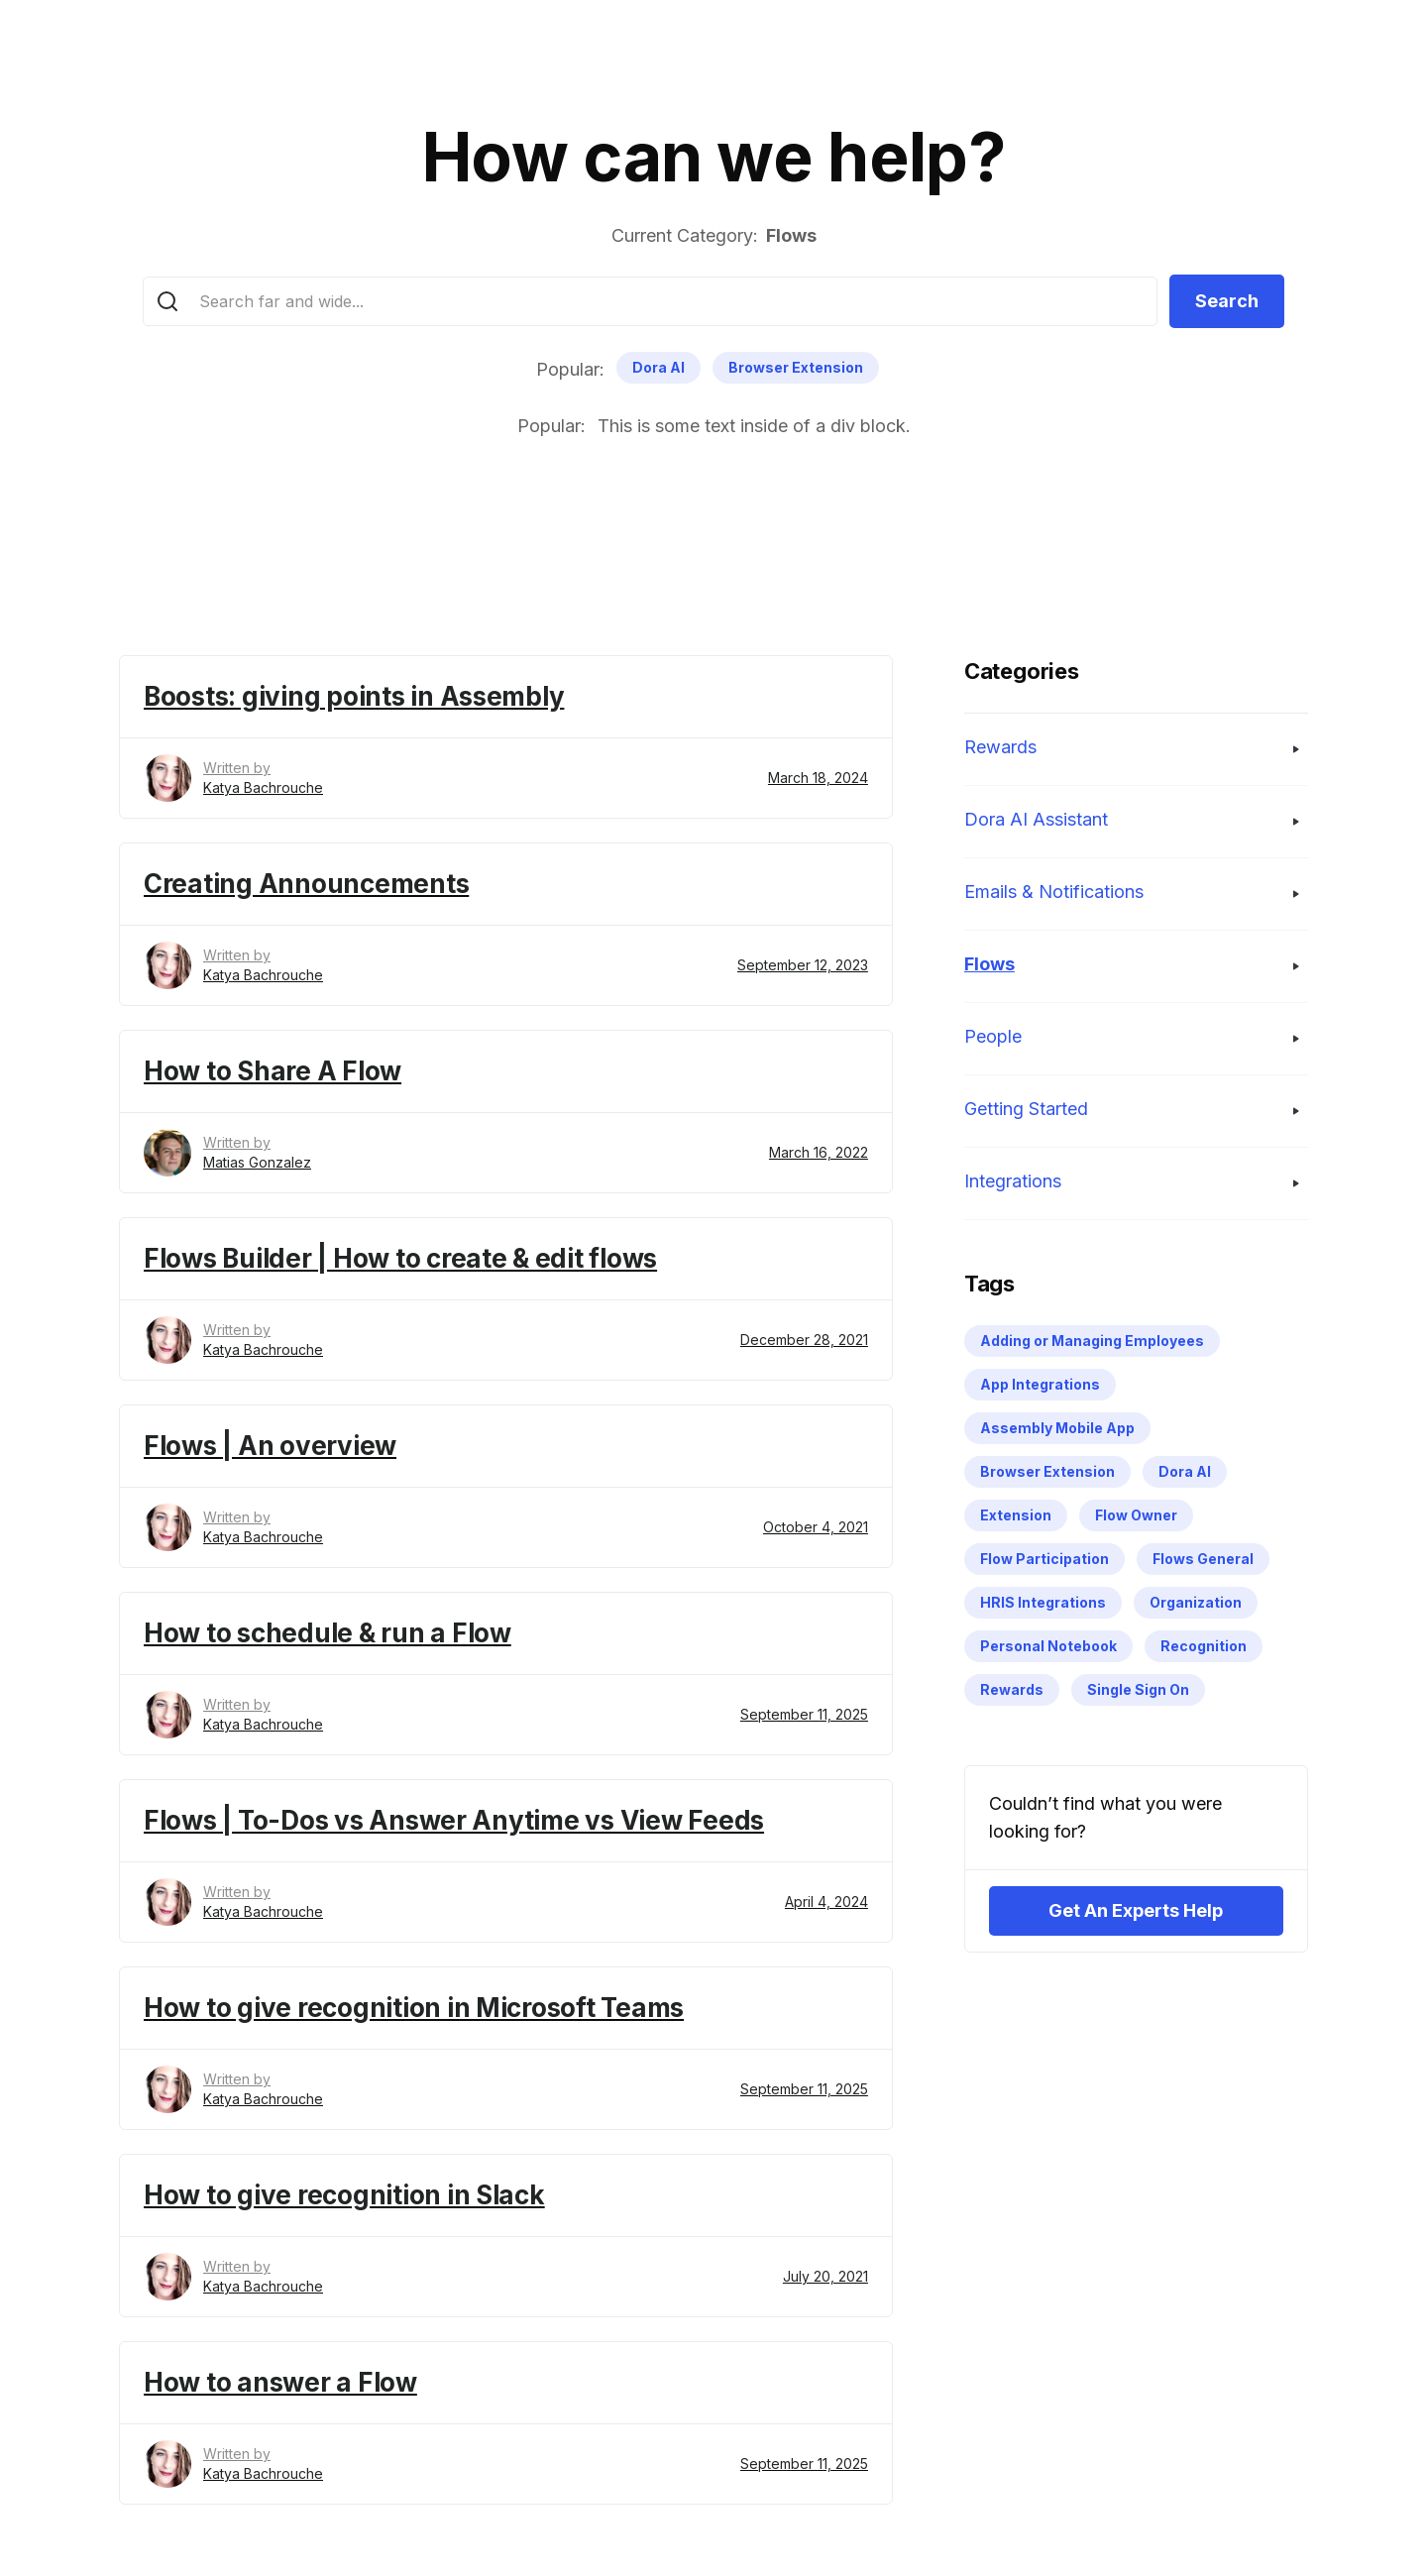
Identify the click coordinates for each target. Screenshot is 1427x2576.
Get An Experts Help (1135, 1910)
